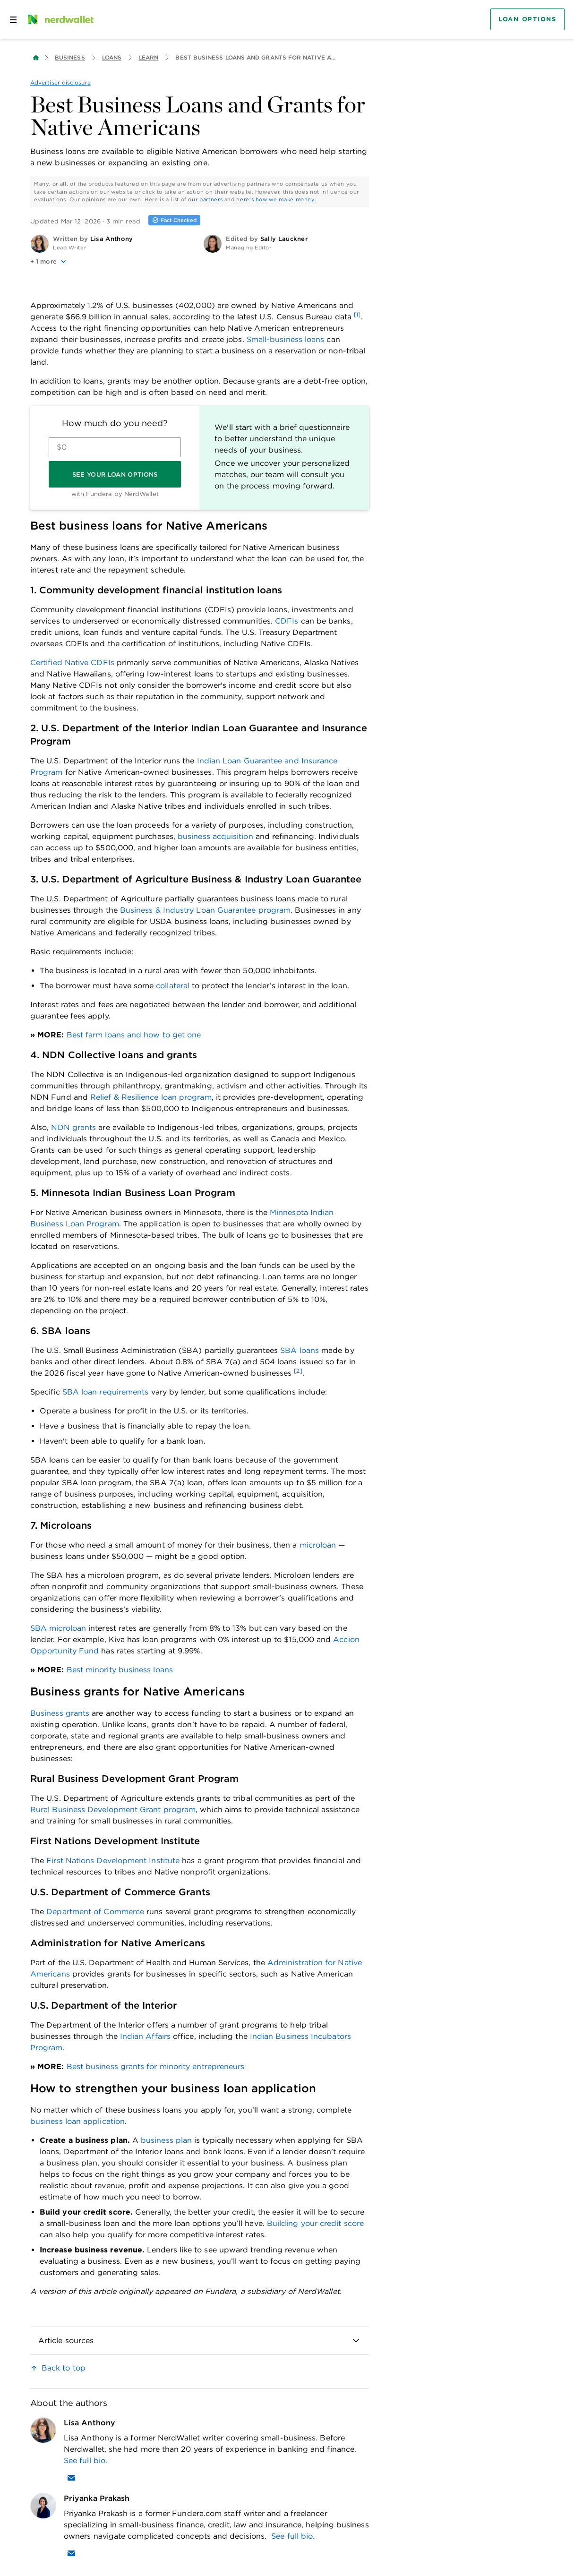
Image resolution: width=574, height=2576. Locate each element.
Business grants (59, 1713)
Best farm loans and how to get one (134, 1034)
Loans (111, 57)
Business (70, 57)
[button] (113, 261)
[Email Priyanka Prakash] (71, 2553)
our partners (205, 199)
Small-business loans (286, 339)
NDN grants (73, 1127)
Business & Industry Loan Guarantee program (205, 910)
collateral (172, 985)
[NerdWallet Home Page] (60, 19)
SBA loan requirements (105, 1391)
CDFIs (286, 620)
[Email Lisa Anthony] (71, 2477)
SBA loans (299, 1350)
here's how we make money (275, 199)
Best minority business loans (120, 1669)
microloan (318, 1544)
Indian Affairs (145, 2036)
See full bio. (85, 2460)
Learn (148, 57)
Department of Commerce (95, 1911)
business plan (166, 2140)
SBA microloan (58, 1628)
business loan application (77, 2121)
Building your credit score (315, 2223)
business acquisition (215, 836)
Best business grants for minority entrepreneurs (156, 2066)
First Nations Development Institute (113, 1860)
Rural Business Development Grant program (113, 1809)
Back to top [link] (64, 2367)
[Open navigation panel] (13, 19)
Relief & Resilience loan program (151, 1097)
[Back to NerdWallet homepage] (36, 57)
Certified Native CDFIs (72, 662)
